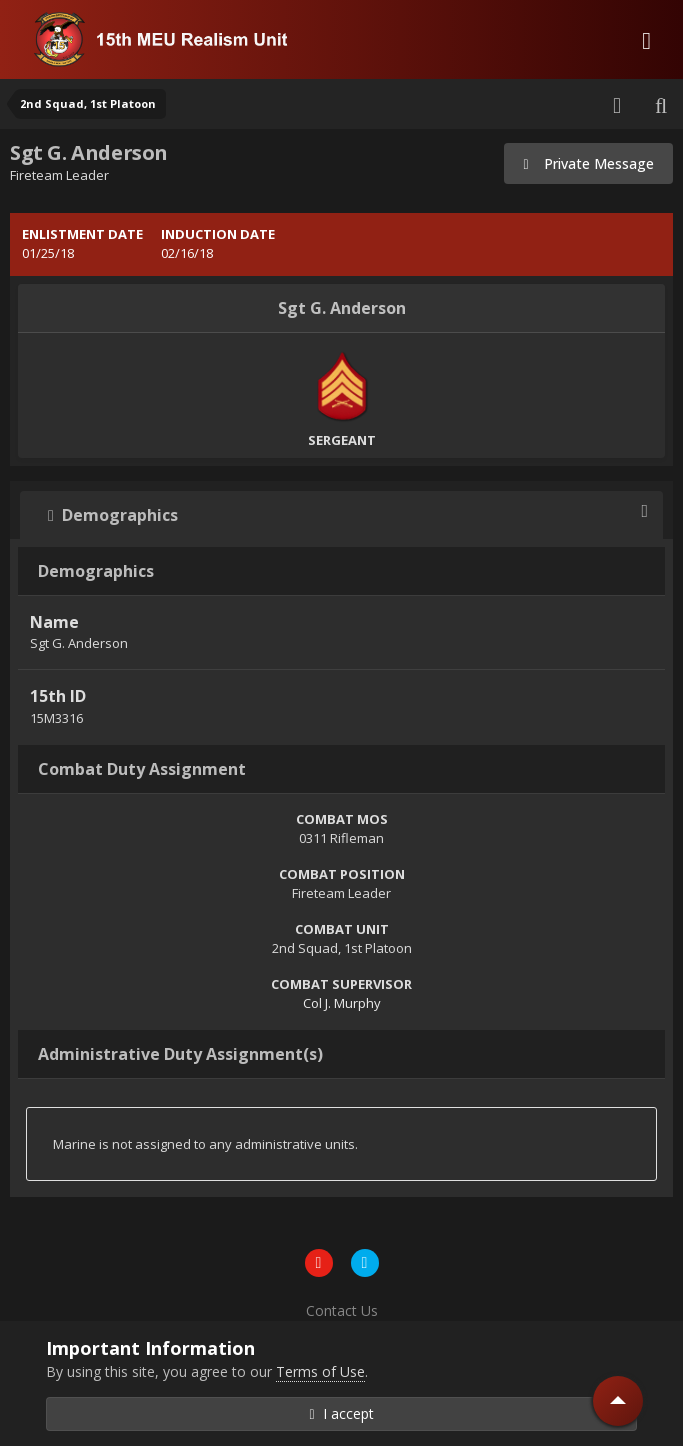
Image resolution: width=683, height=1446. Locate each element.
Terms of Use (320, 1371)
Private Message (588, 163)
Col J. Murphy (342, 1003)
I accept (341, 1413)
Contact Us (342, 1310)
